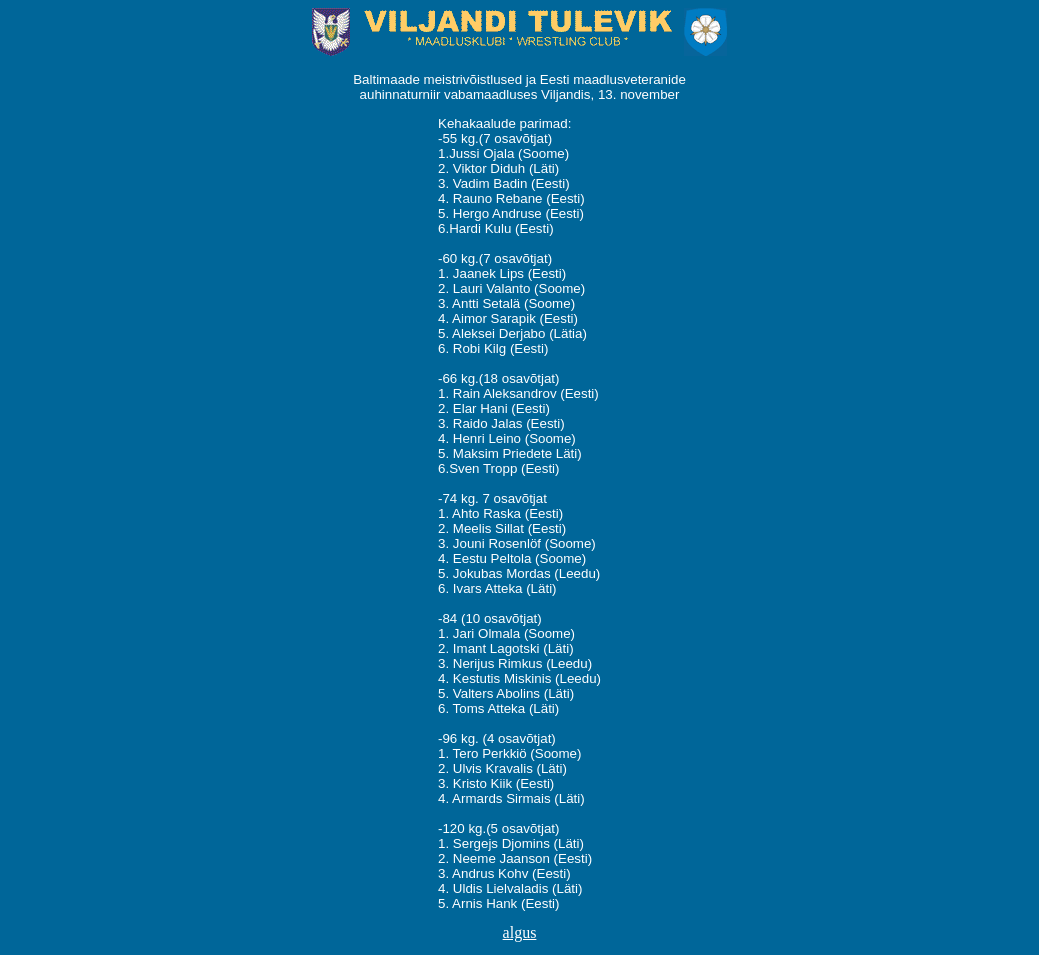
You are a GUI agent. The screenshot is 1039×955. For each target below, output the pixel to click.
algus (520, 932)
